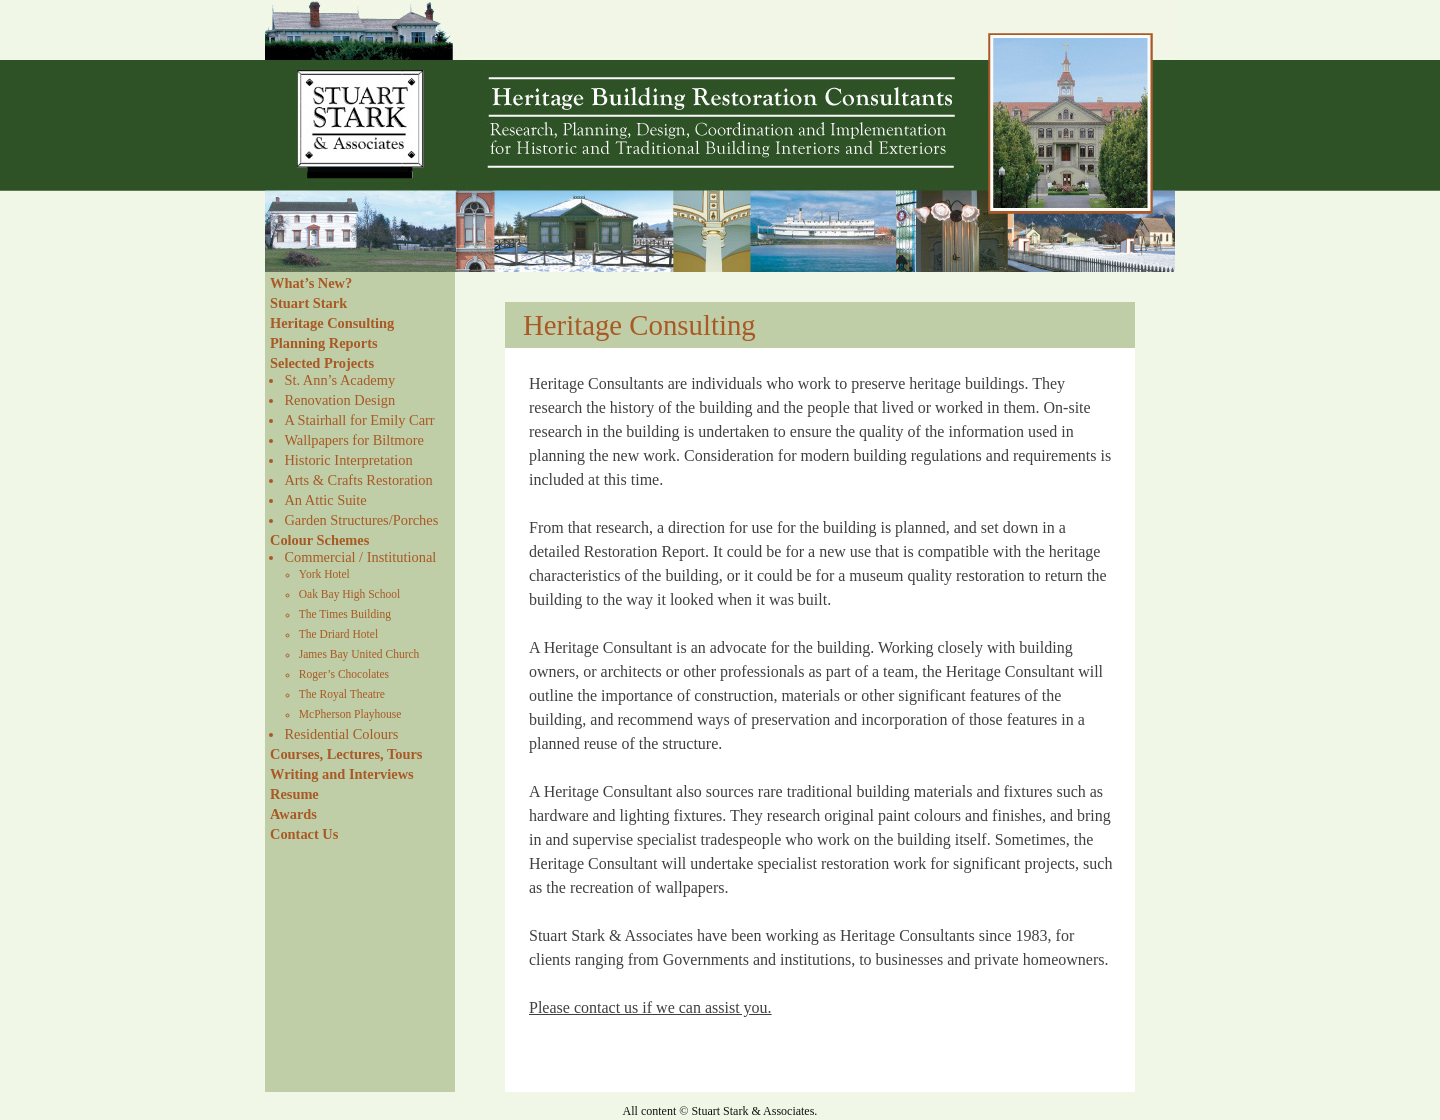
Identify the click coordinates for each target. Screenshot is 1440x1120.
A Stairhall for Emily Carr (359, 420)
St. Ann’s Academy (339, 380)
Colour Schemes (319, 540)
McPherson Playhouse (350, 714)
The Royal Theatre (342, 694)
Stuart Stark (308, 303)
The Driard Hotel (338, 634)
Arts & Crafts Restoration (358, 480)
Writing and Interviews (342, 774)
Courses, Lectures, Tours (346, 754)
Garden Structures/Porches (361, 520)
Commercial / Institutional (360, 557)
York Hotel (324, 574)
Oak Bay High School (349, 594)
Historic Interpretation (348, 460)
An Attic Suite (325, 500)
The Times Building (345, 614)
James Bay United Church (359, 654)
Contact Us (304, 834)
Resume (294, 794)
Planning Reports (324, 343)
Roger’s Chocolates (344, 674)
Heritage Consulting (332, 323)
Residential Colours (341, 734)
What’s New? (311, 283)
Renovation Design (339, 400)
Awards (293, 814)
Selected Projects (322, 363)
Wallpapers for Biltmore (354, 440)
